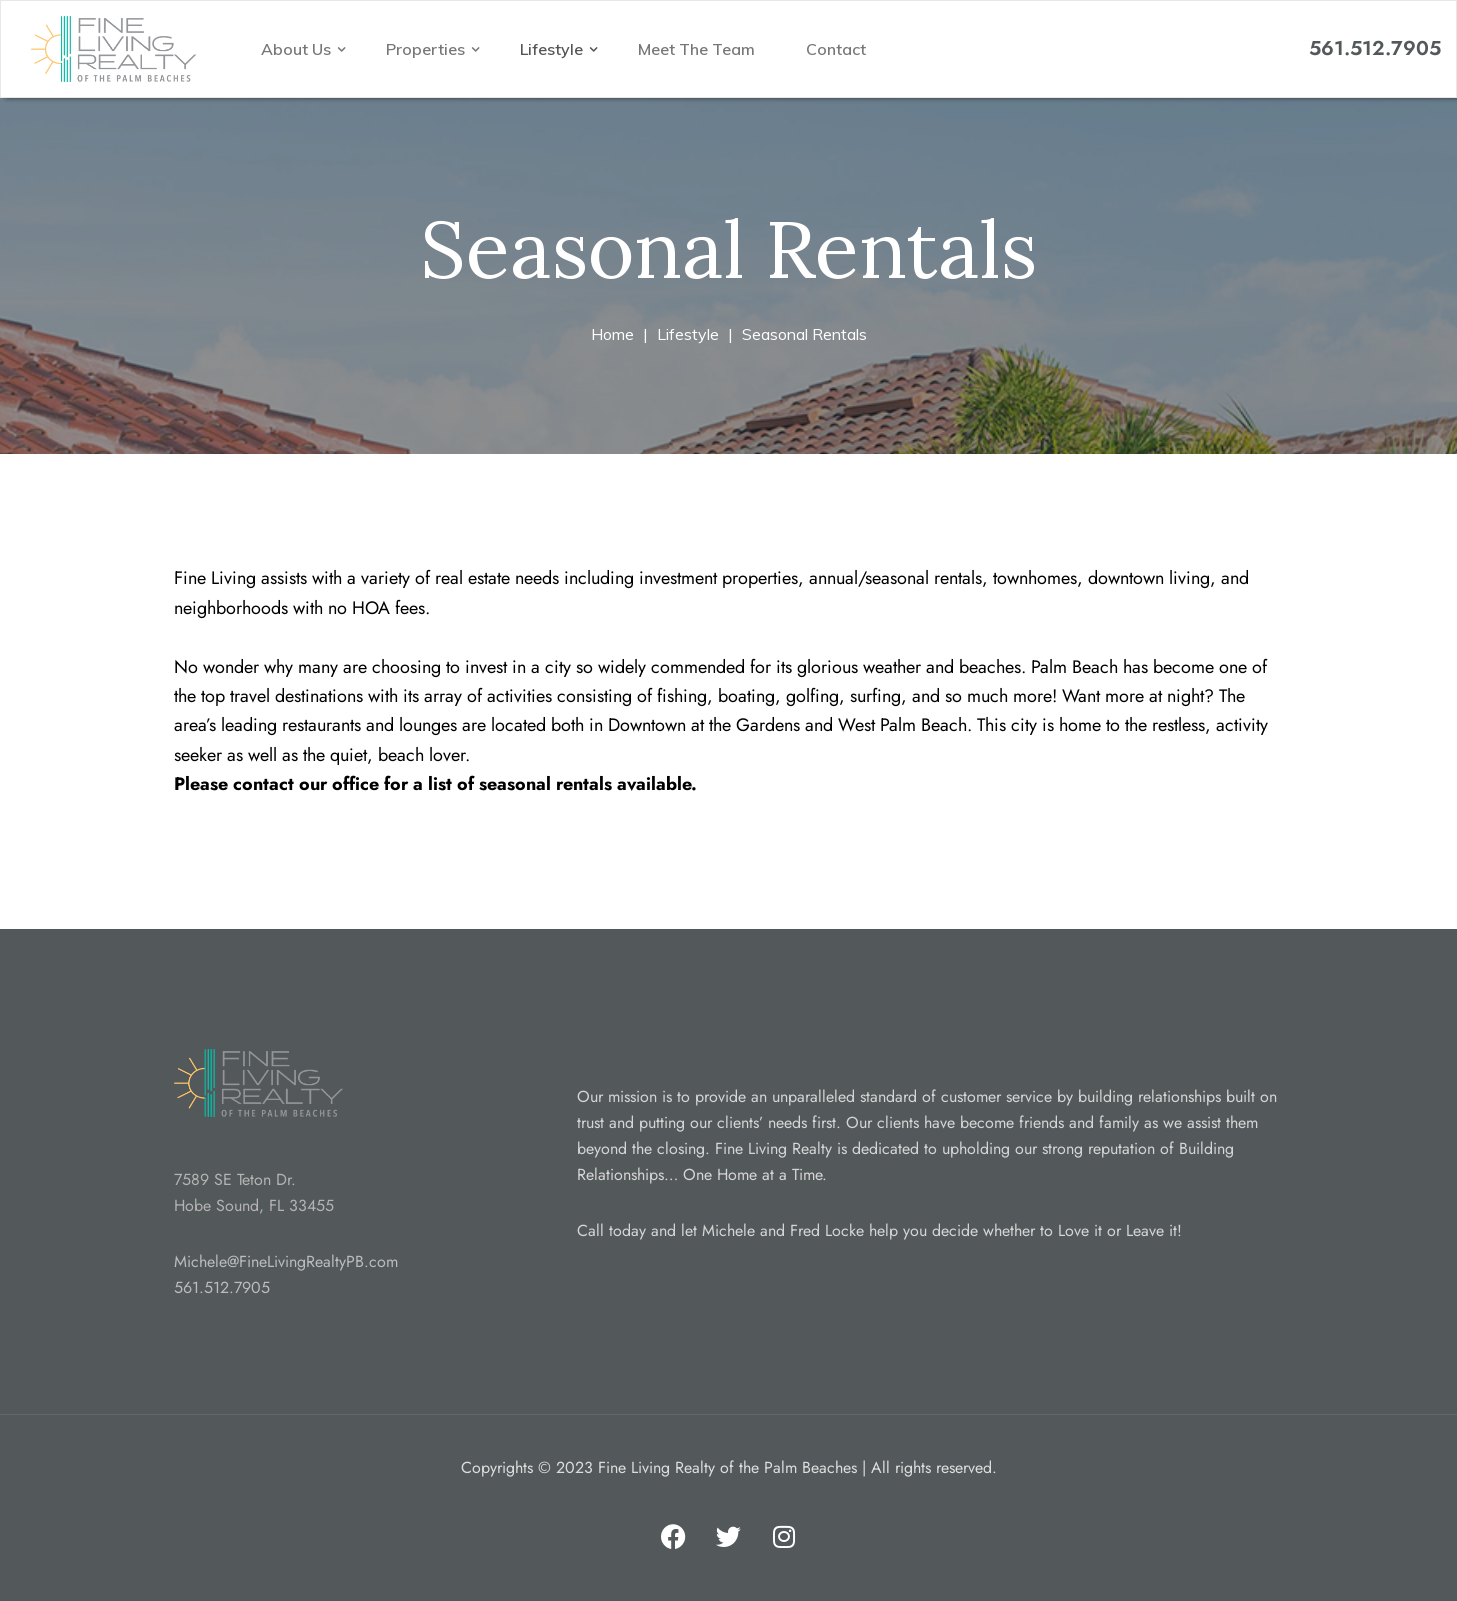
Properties (427, 49)
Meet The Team (696, 49)
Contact (836, 49)
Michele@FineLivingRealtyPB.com (286, 1261)
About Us (298, 49)
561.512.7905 (1375, 48)
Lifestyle (553, 49)
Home (612, 334)
